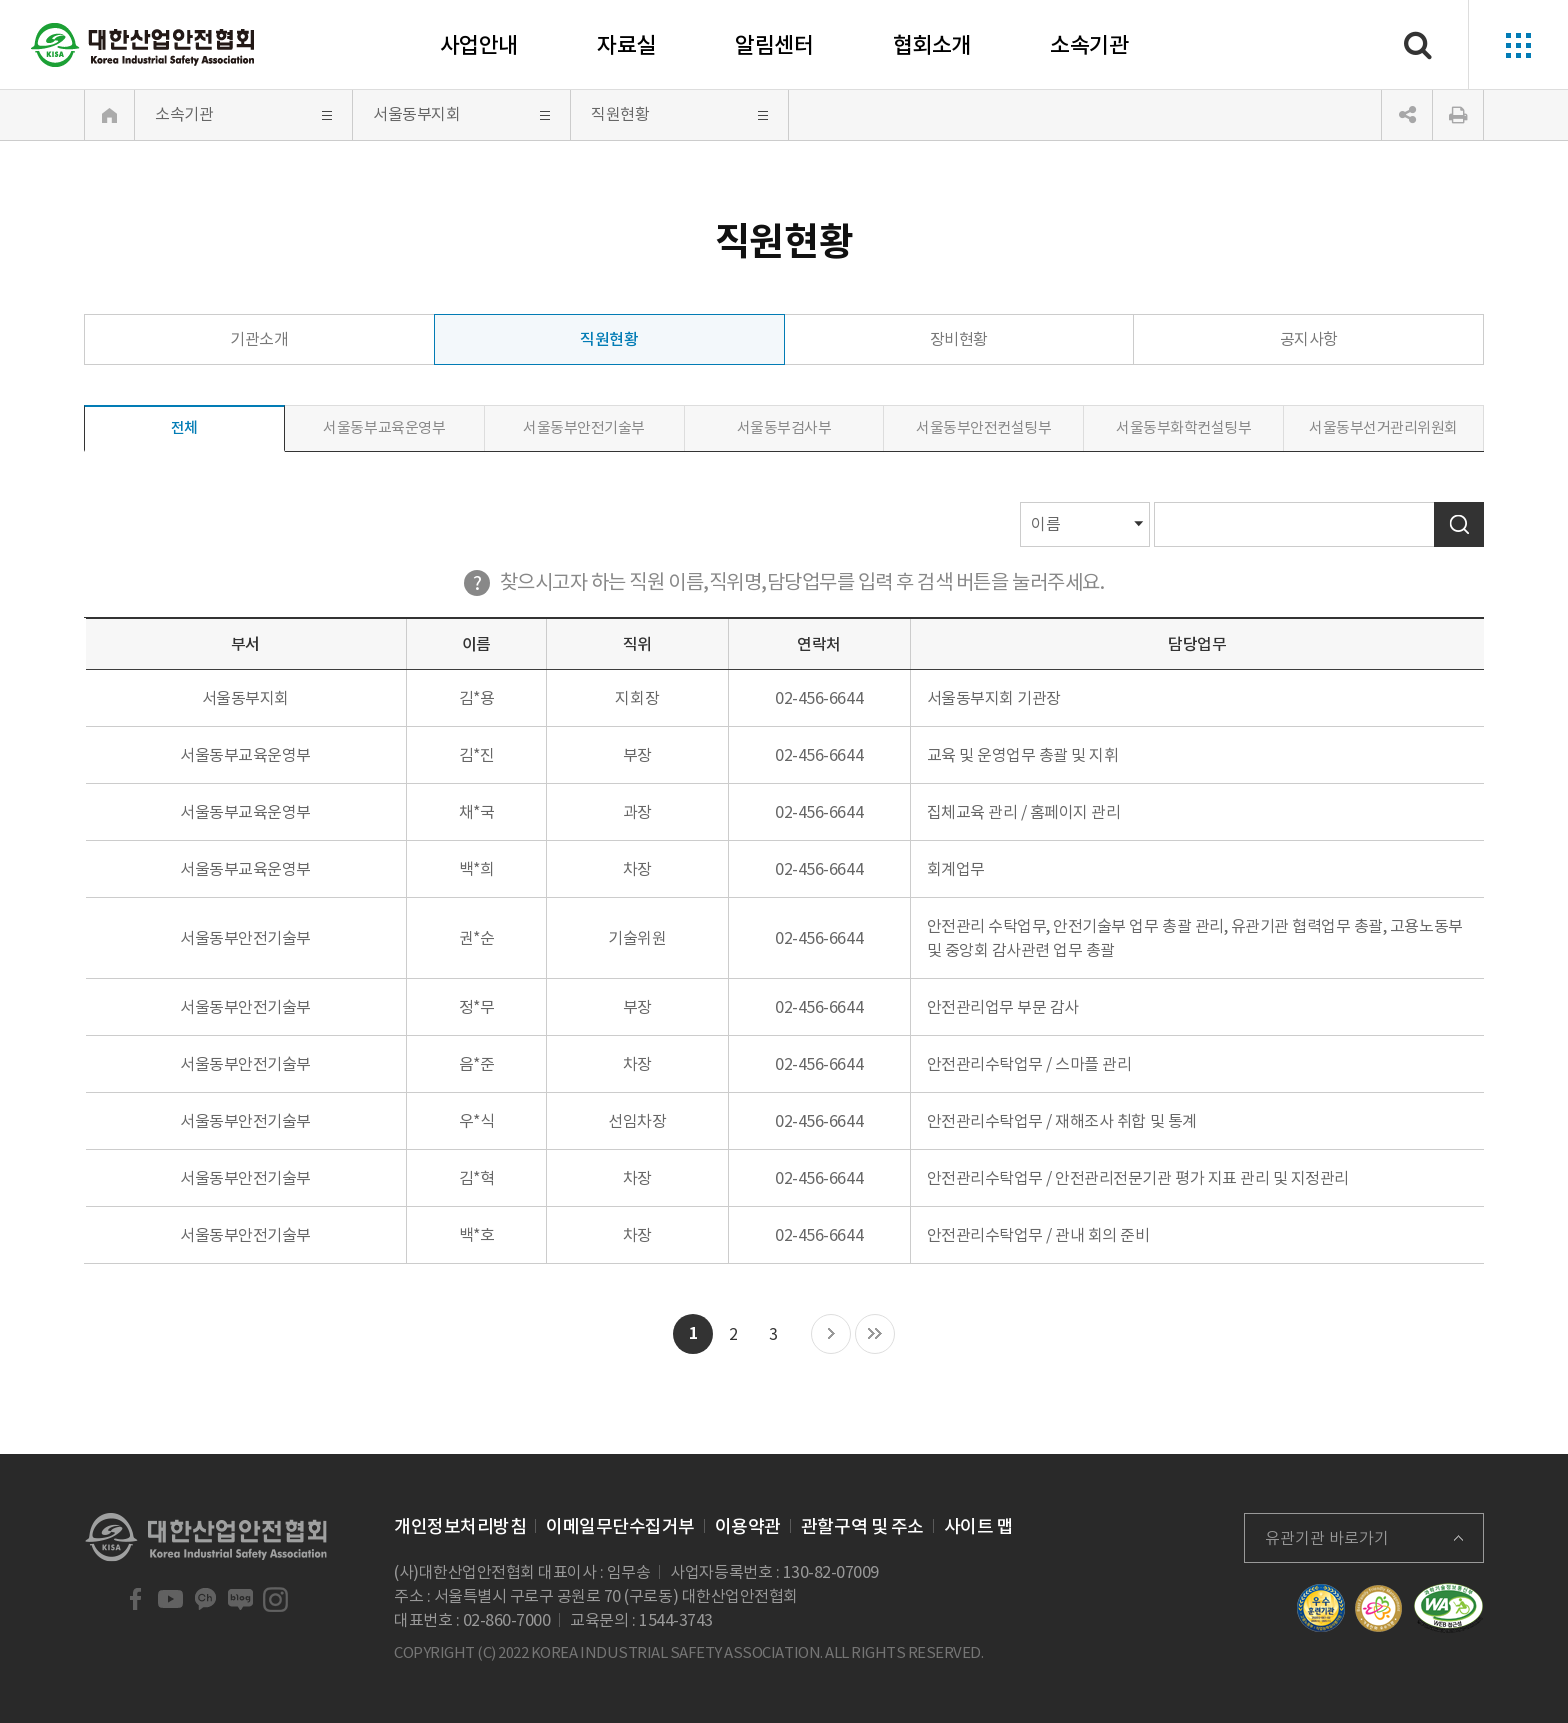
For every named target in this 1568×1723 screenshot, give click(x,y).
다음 (831, 1335)
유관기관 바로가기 (1327, 1538)
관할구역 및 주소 (862, 1526)
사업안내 (479, 45)
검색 (1459, 524)
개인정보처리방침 (460, 1526)
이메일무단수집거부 (620, 1526)
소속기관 (1089, 45)
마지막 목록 (875, 1335)
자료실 (626, 45)
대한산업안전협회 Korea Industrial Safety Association (143, 45)
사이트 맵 (979, 1526)
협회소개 (932, 45)
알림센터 (774, 45)
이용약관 (748, 1526)
